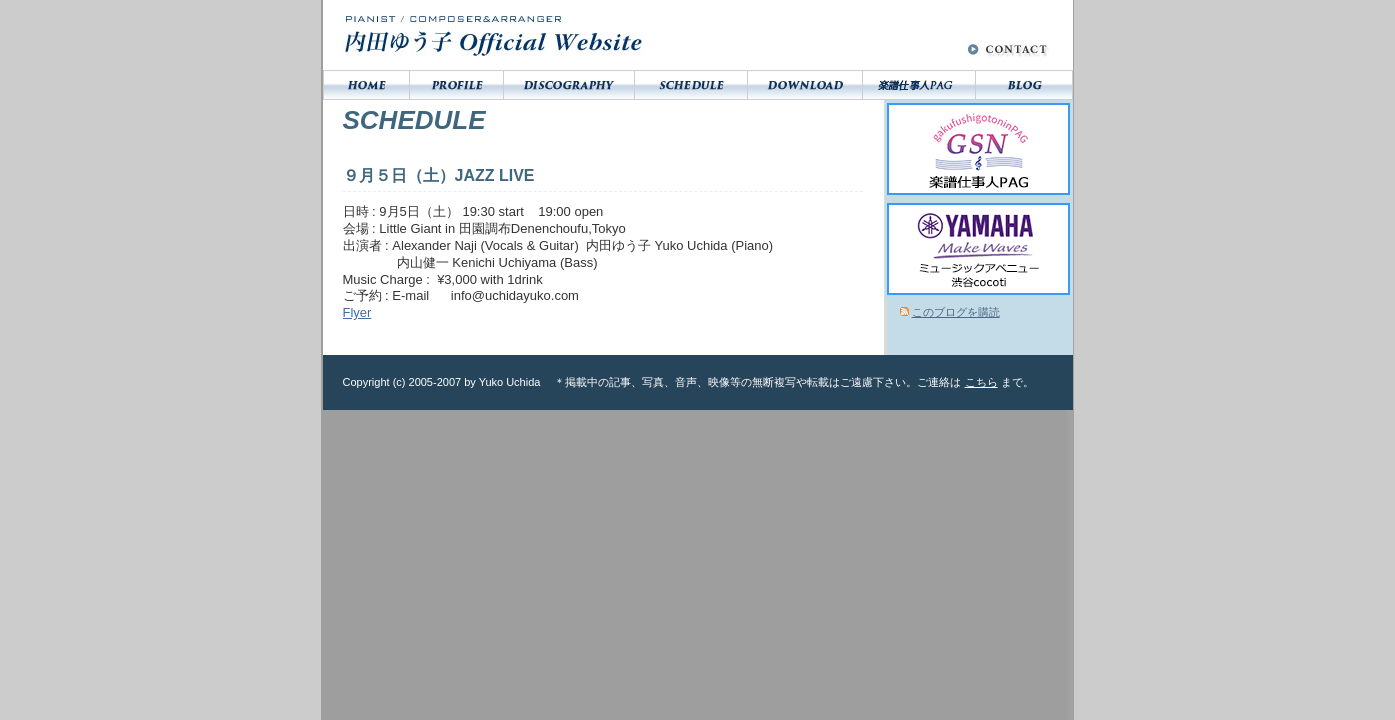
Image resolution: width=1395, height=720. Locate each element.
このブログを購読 (956, 312)
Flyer (357, 312)
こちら (981, 382)
